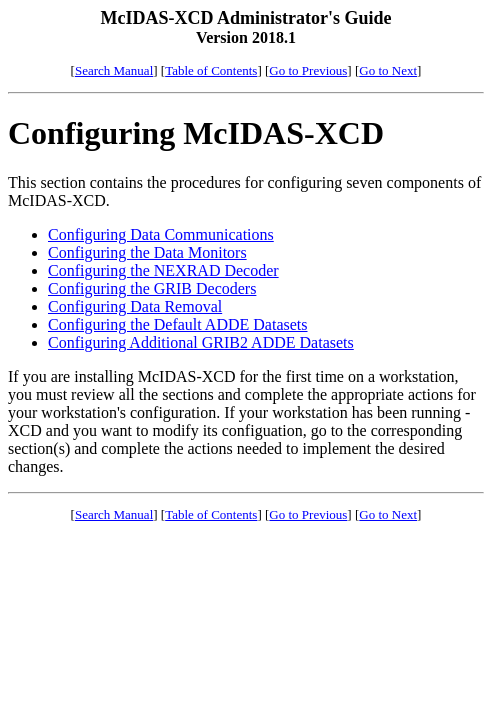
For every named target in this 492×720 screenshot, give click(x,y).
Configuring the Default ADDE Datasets (178, 324)
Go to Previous (308, 70)
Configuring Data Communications (161, 234)
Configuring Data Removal (135, 306)
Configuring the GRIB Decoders (152, 288)
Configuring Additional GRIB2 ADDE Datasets (201, 342)
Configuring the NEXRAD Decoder (163, 270)
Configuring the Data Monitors (147, 252)
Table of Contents (211, 70)
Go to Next (388, 70)
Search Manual (114, 70)
